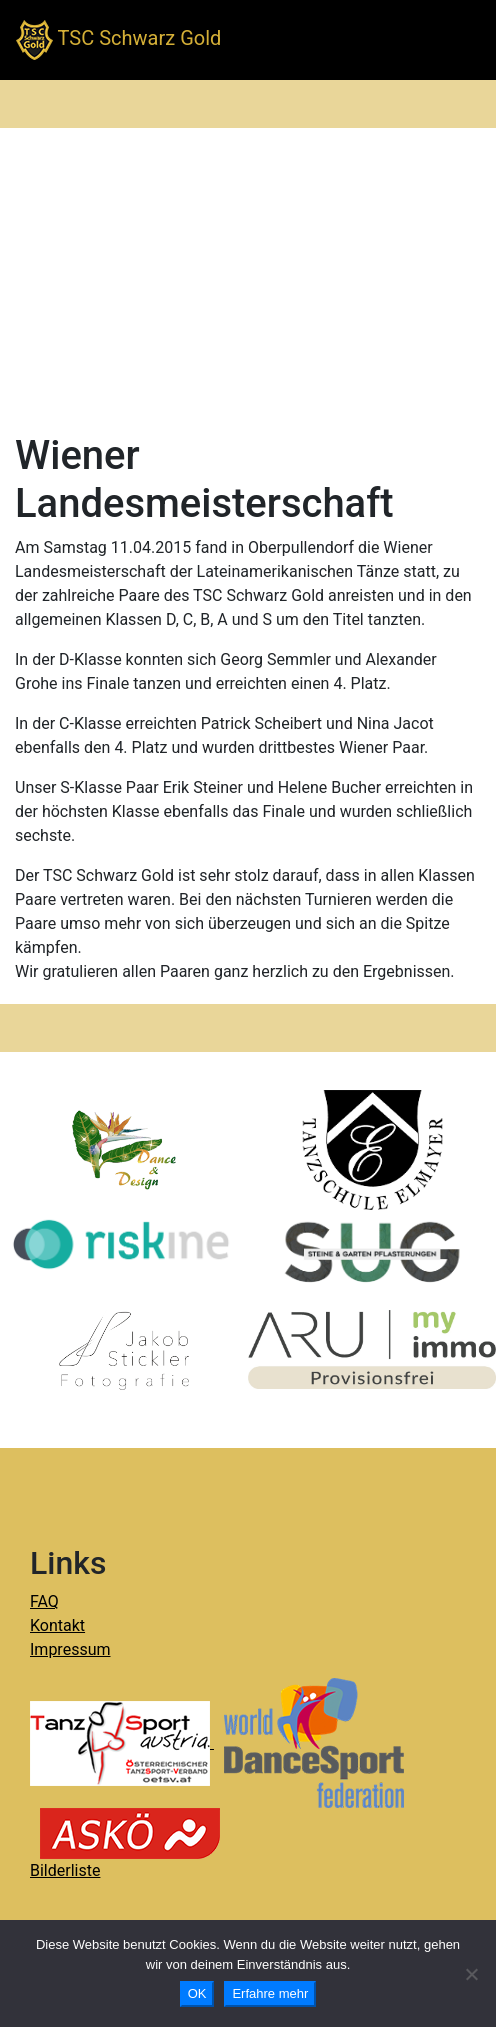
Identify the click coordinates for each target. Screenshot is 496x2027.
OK (197, 1993)
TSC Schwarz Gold (118, 40)
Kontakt (57, 1625)
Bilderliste (65, 1870)
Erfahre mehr (270, 1993)
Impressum (70, 1649)
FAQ (44, 1601)
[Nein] (471, 1974)
